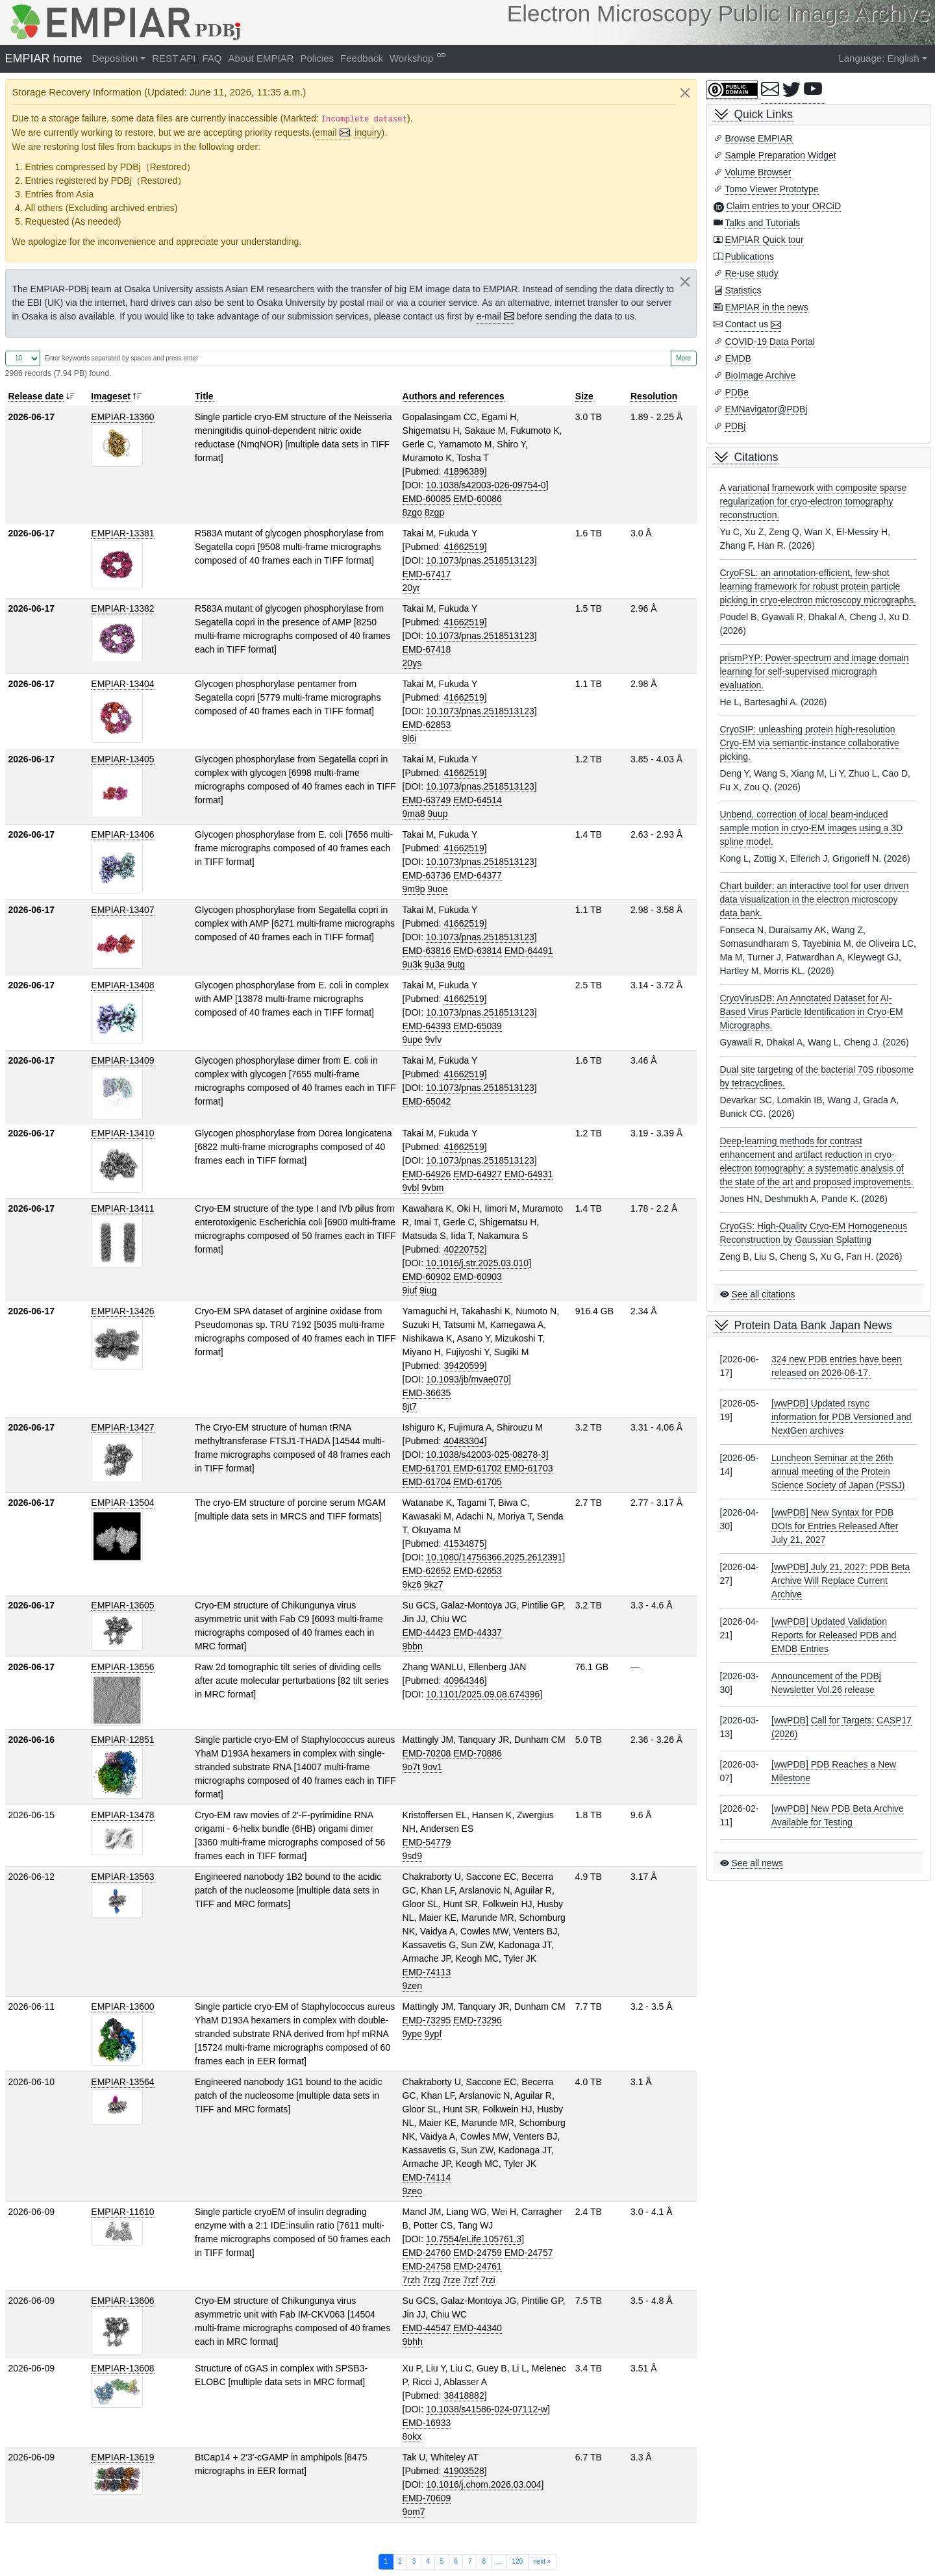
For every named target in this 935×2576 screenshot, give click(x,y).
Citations (756, 457)
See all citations (763, 1294)
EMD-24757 (529, 2252)
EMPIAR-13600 (122, 2006)
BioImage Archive (760, 375)
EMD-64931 (529, 1174)
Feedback (361, 58)
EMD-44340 (477, 2328)
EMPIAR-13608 (122, 2368)
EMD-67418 (427, 649)
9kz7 (433, 1584)
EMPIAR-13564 (122, 2082)
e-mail (489, 316)
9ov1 (432, 1767)
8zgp (434, 512)
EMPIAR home (43, 58)
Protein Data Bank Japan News (813, 1325)
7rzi (487, 2280)
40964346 (463, 1680)
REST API (173, 58)
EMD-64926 (427, 1174)
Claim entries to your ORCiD (783, 206)
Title (204, 396)
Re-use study (751, 273)
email (325, 132)
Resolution (653, 396)
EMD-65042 (427, 1101)
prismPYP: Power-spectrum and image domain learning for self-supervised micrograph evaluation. (814, 671)
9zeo (412, 2191)
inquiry (368, 132)
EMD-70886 (477, 1753)
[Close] (685, 92)
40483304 (463, 1441)
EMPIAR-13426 (122, 1311)
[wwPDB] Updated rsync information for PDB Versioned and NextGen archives (841, 1417)
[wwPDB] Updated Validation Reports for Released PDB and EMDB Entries (833, 1635)
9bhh (413, 2341)
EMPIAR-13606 (122, 2300)
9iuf (410, 1290)
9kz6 (412, 1584)
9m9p (414, 889)
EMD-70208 (427, 1753)
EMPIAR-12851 (122, 1739)
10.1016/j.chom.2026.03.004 (483, 2484)
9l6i (410, 738)
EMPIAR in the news (766, 307)
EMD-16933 (427, 2423)
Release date (36, 396)
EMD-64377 (477, 875)
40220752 (463, 1249)
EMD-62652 (427, 1571)
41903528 (463, 2471)
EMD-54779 (427, 1842)
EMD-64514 (477, 800)
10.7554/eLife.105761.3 (473, 2239)
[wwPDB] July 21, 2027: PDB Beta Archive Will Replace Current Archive (840, 1580)
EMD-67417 (427, 574)
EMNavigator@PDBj (766, 409)
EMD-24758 (427, 2266)
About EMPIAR (261, 58)
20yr (411, 587)
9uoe (437, 889)
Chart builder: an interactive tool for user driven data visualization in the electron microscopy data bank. (814, 899)
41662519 (463, 547)
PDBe (737, 392)
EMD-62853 (427, 724)
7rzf (470, 2280)
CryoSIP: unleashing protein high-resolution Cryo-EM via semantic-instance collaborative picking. (809, 743)
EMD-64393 (427, 1026)
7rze (451, 2280)
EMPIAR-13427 (122, 1427)
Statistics (743, 290)
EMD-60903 (477, 1276)
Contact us (746, 324)
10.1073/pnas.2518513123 (480, 560)
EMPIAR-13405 (122, 759)
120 (517, 2561)
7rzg (431, 2280)
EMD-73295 (427, 2020)
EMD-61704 (427, 1482)
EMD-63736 (427, 875)
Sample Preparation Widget (780, 155)
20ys (412, 663)
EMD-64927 (477, 1174)
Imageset (111, 396)
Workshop (411, 58)
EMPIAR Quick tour (764, 239)
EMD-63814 (477, 950)
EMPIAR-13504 (122, 1502)
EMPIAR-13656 (122, 1667)
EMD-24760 (427, 2252)
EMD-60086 (477, 499)
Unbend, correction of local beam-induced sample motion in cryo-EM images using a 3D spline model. (811, 828)
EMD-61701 (427, 1468)
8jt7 (410, 1406)
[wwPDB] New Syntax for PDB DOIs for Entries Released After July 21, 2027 (834, 1526)
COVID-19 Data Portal (770, 341)
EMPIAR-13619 (122, 2457)
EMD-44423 (427, 1632)
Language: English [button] (878, 58)
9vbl (411, 1187)
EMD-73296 (477, 2020)
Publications (749, 256)
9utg (456, 964)
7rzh (411, 2280)
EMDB (738, 358)
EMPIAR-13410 (122, 1133)
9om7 (414, 2512)
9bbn (413, 1646)
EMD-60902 (427, 1276)
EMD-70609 (427, 2498)
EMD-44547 (427, 2328)
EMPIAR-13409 (122, 1060)
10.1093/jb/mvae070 (467, 1379)
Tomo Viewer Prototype (771, 189)
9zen (412, 1986)
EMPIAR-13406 (122, 834)
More (683, 358)
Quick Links (763, 114)
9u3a (435, 964)
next (542, 2561)
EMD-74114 (427, 2177)
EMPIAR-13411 (122, 1208)
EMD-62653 (477, 1571)
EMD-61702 (477, 1468)
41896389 (463, 471)
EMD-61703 (529, 1468)
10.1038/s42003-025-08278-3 (486, 1454)
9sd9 (412, 1856)
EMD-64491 (529, 950)
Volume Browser (758, 172)
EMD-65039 (477, 1026)
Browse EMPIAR (758, 138)
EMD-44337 (477, 1632)
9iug (427, 1290)
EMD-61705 (477, 1482)
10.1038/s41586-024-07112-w (486, 2409)
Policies (317, 58)
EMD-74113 (427, 1972)
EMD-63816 (427, 950)
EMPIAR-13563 (122, 1876)
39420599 (463, 1365)
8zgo (412, 512)
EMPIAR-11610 (122, 2212)
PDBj (735, 426)
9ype (412, 2034)
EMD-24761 (477, 2266)
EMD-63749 (427, 800)
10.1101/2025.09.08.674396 (483, 1694)
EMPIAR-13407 (122, 910)
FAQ (212, 58)
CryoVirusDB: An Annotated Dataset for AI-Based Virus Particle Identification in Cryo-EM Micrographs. (811, 1012)
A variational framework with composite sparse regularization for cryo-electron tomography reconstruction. (813, 501)
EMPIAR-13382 (122, 608)
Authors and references (454, 396)
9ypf (433, 2034)
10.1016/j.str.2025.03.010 (477, 1263)
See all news (756, 1863)
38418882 (463, 2395)
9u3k (412, 964)
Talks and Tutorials (762, 223)
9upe (413, 1039)
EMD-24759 (477, 2252)
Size (584, 396)
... (498, 2561)
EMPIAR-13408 (122, 985)
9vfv (433, 1039)
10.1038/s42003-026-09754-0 (486, 485)
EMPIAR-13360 (122, 417)
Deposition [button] (115, 58)
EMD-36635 (427, 1393)
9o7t (411, 1767)
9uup (437, 813)
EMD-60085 (427, 499)
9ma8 (414, 813)
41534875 (463, 1543)
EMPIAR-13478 (122, 1815)
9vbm (432, 1187)
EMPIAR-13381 (122, 533)
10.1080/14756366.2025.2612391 (494, 1557)
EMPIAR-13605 (122, 1605)
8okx (412, 2436)
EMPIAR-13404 (122, 684)
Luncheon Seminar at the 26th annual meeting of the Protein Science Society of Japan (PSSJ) (837, 1471)
